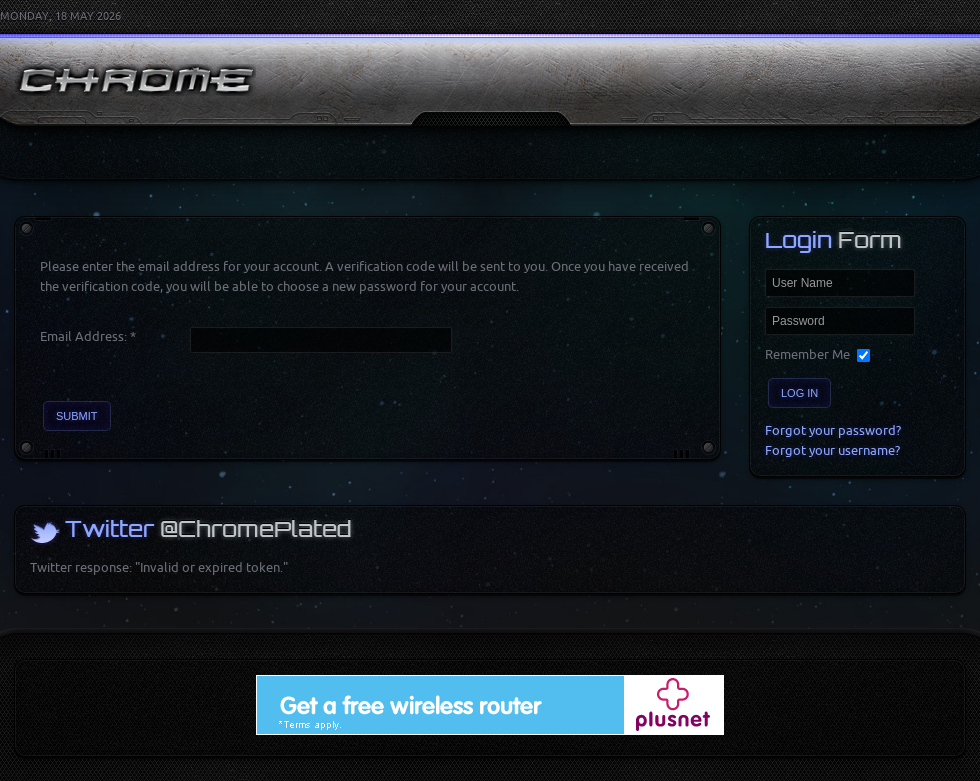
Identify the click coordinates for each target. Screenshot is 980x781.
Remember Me (807, 354)
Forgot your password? (833, 430)
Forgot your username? (832, 450)
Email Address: (88, 336)
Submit (77, 416)
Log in (799, 393)
